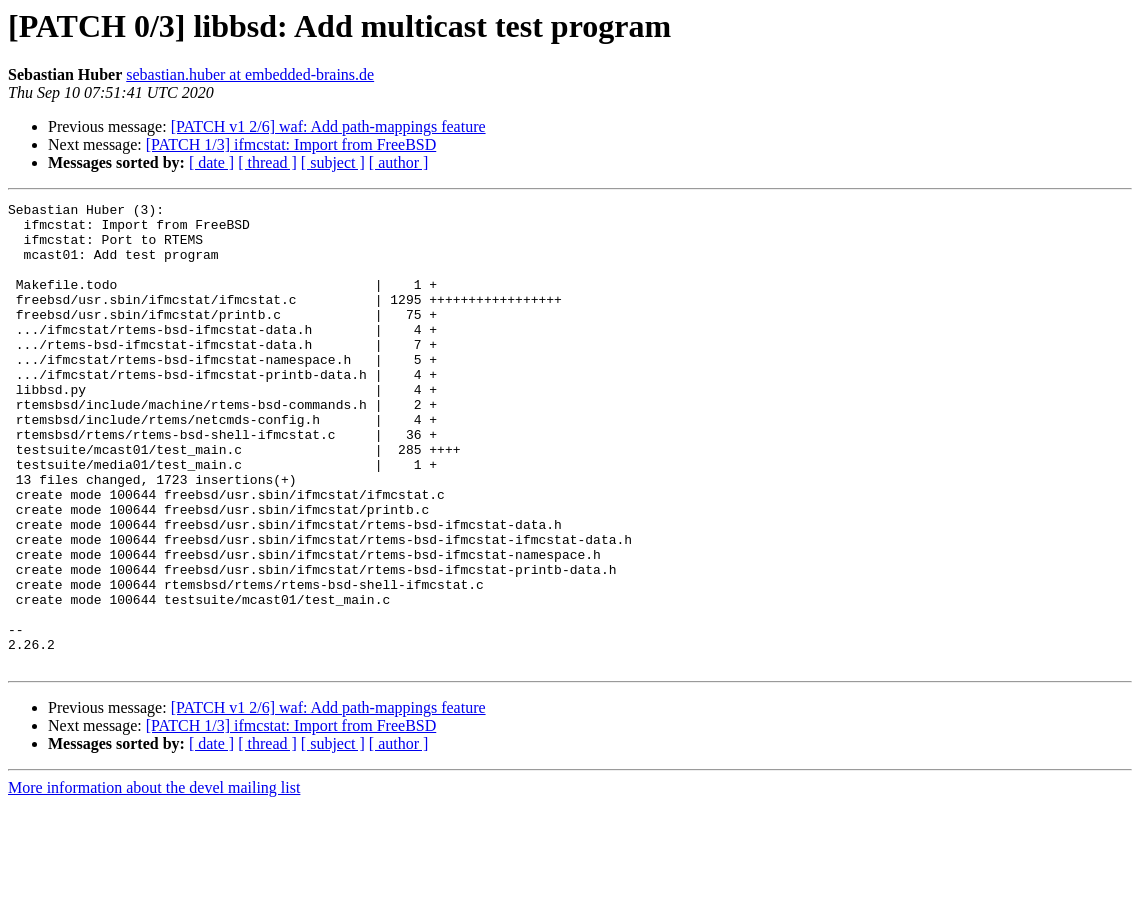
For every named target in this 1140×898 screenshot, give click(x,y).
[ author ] (399, 162)
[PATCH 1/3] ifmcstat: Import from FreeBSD (291, 144)
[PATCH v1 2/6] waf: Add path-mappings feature (328, 126)
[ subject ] (333, 162)
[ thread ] (267, 162)
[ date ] (211, 162)
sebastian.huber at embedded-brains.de (250, 74)
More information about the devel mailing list (154, 880)
